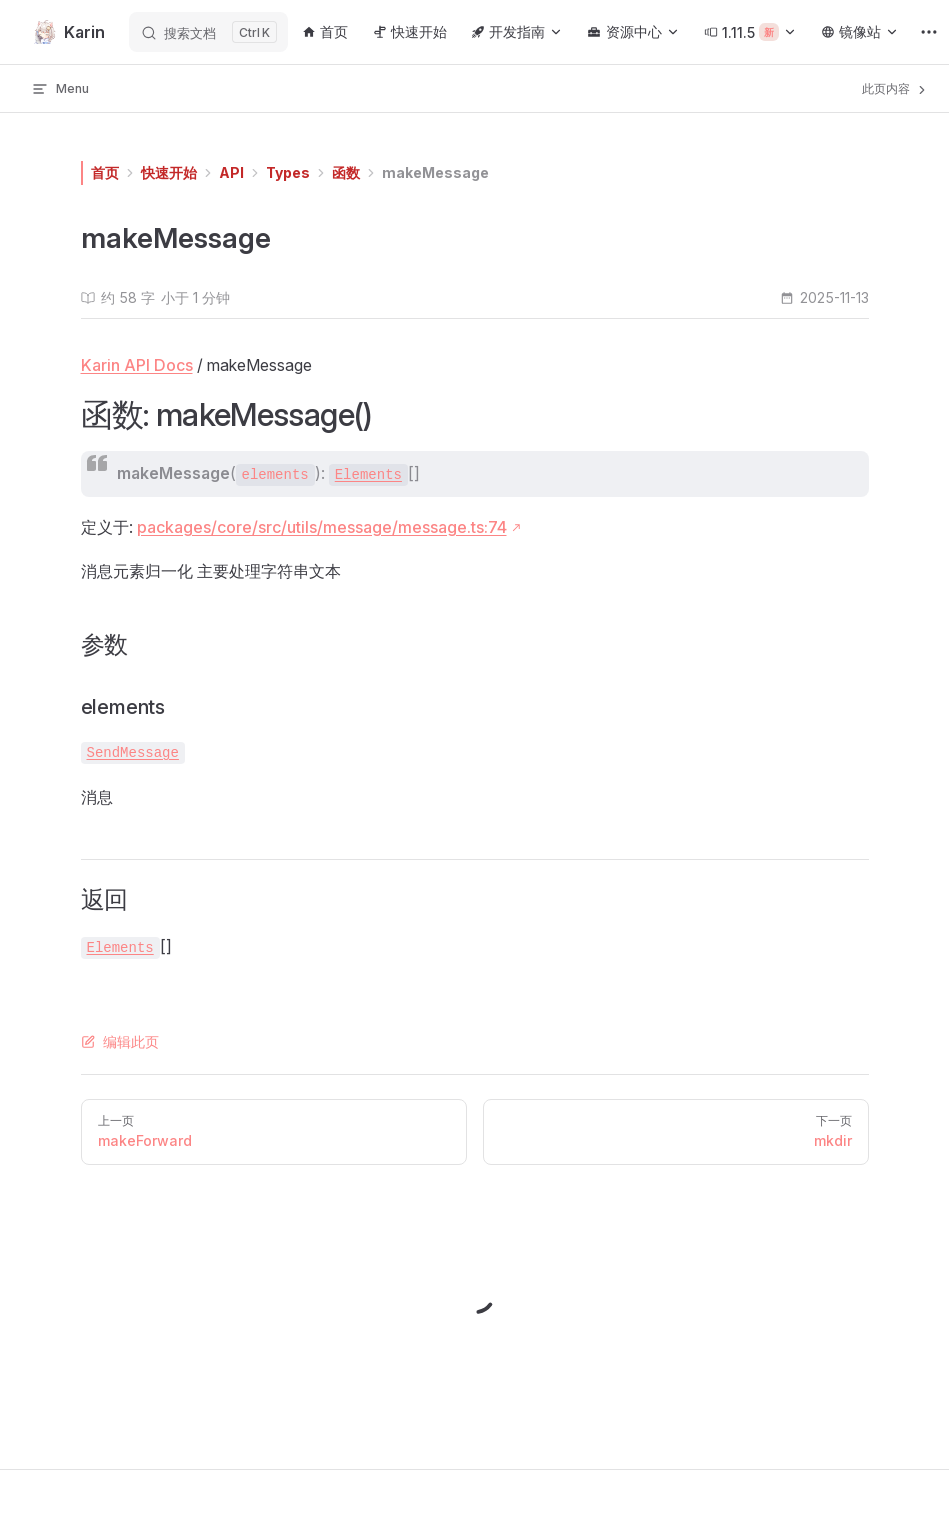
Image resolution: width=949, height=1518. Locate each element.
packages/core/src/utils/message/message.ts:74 (322, 527)
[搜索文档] (208, 32)
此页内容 (895, 89)
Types (288, 172)
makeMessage (435, 172)
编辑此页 (120, 1041)
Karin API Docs (137, 365)
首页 (105, 172)
